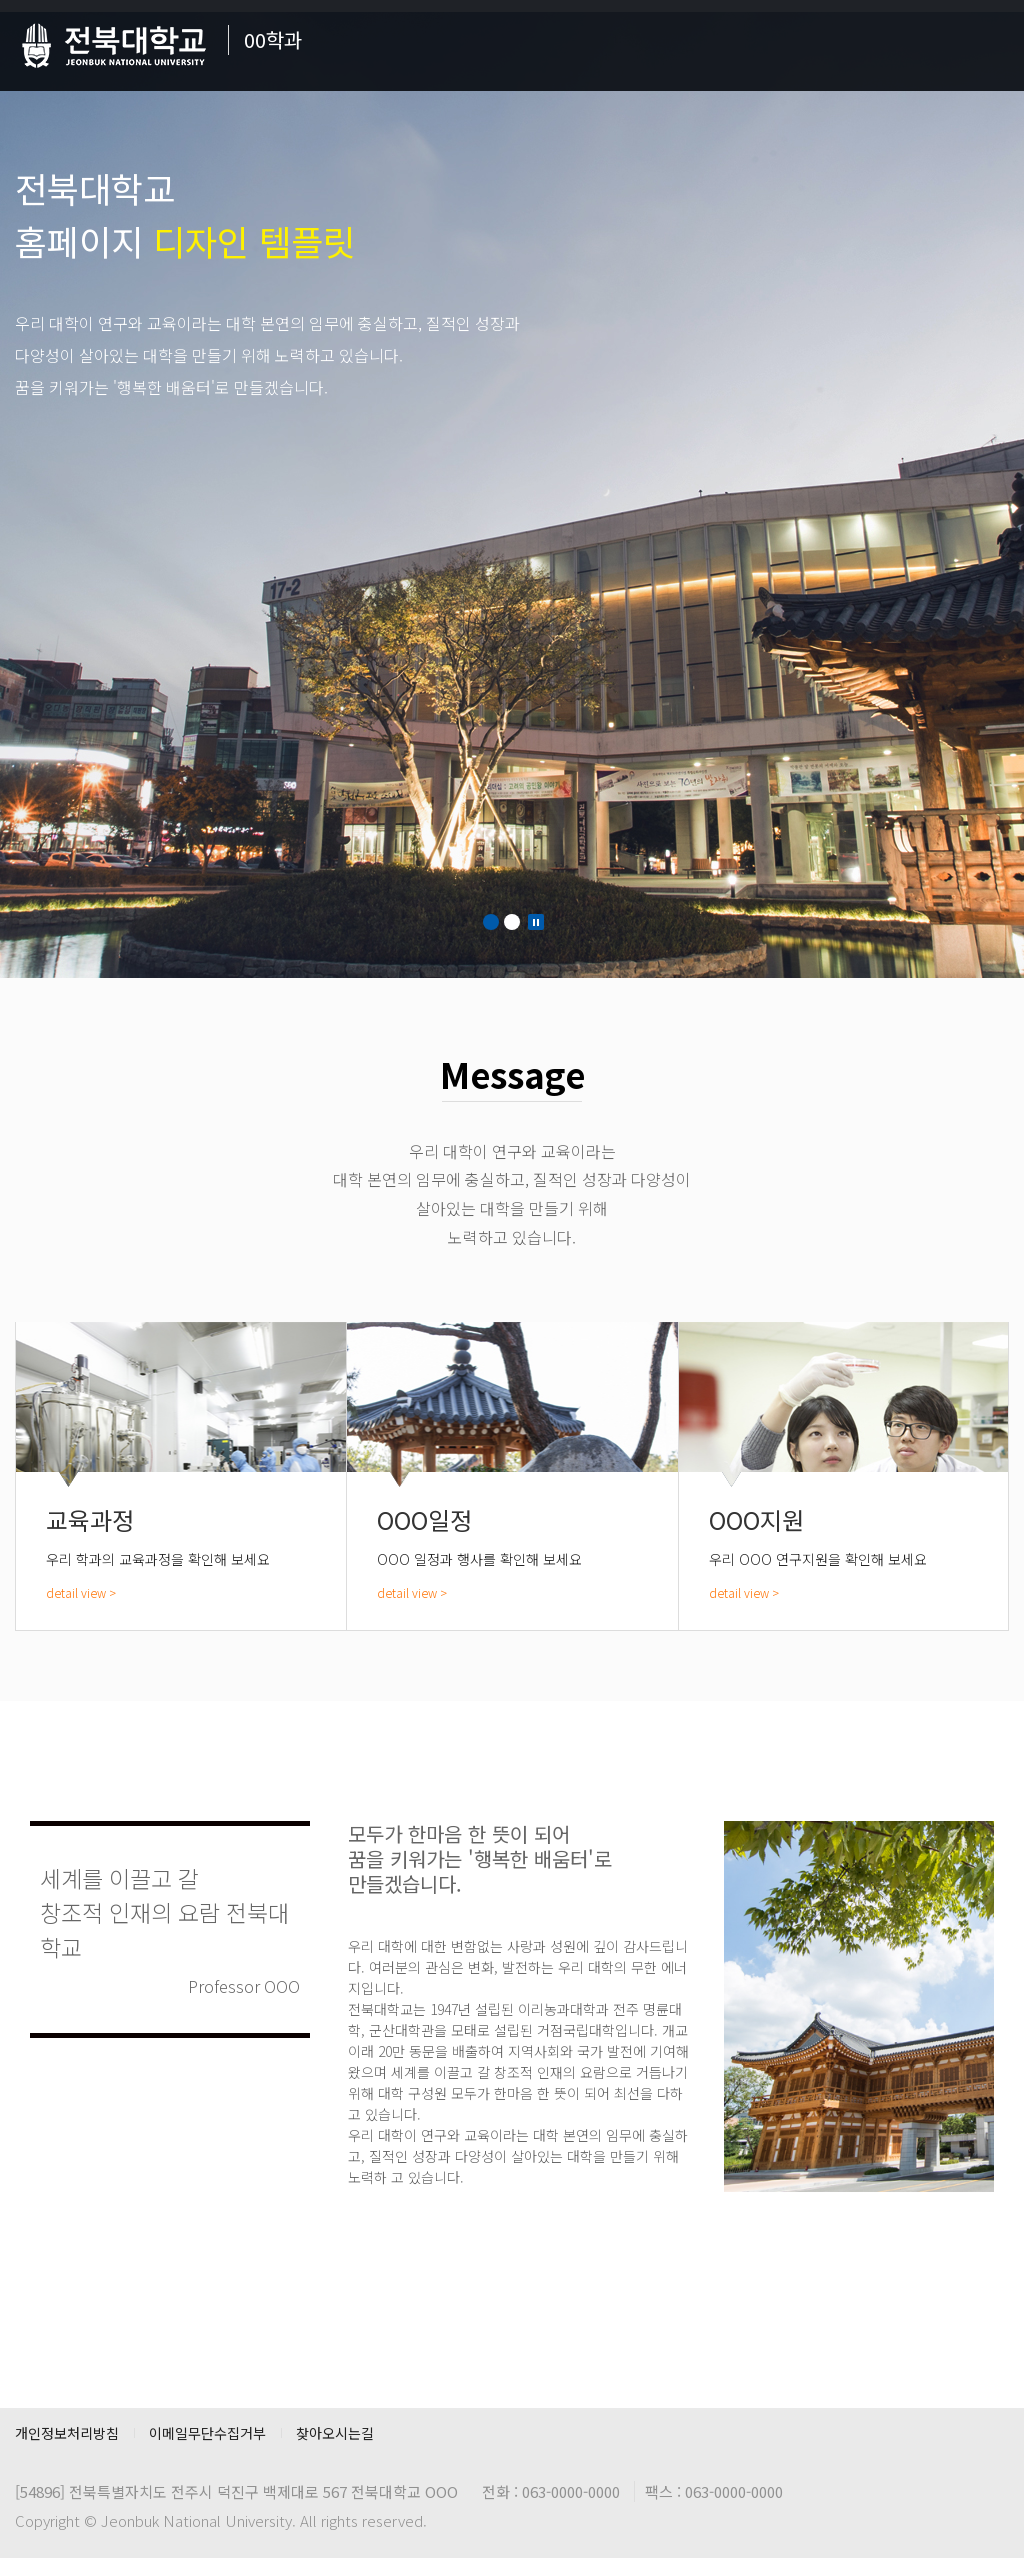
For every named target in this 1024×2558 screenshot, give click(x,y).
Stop (536, 922)
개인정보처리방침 (67, 2433)
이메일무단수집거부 (207, 2433)
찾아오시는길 (335, 2433)
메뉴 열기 (994, 45)
